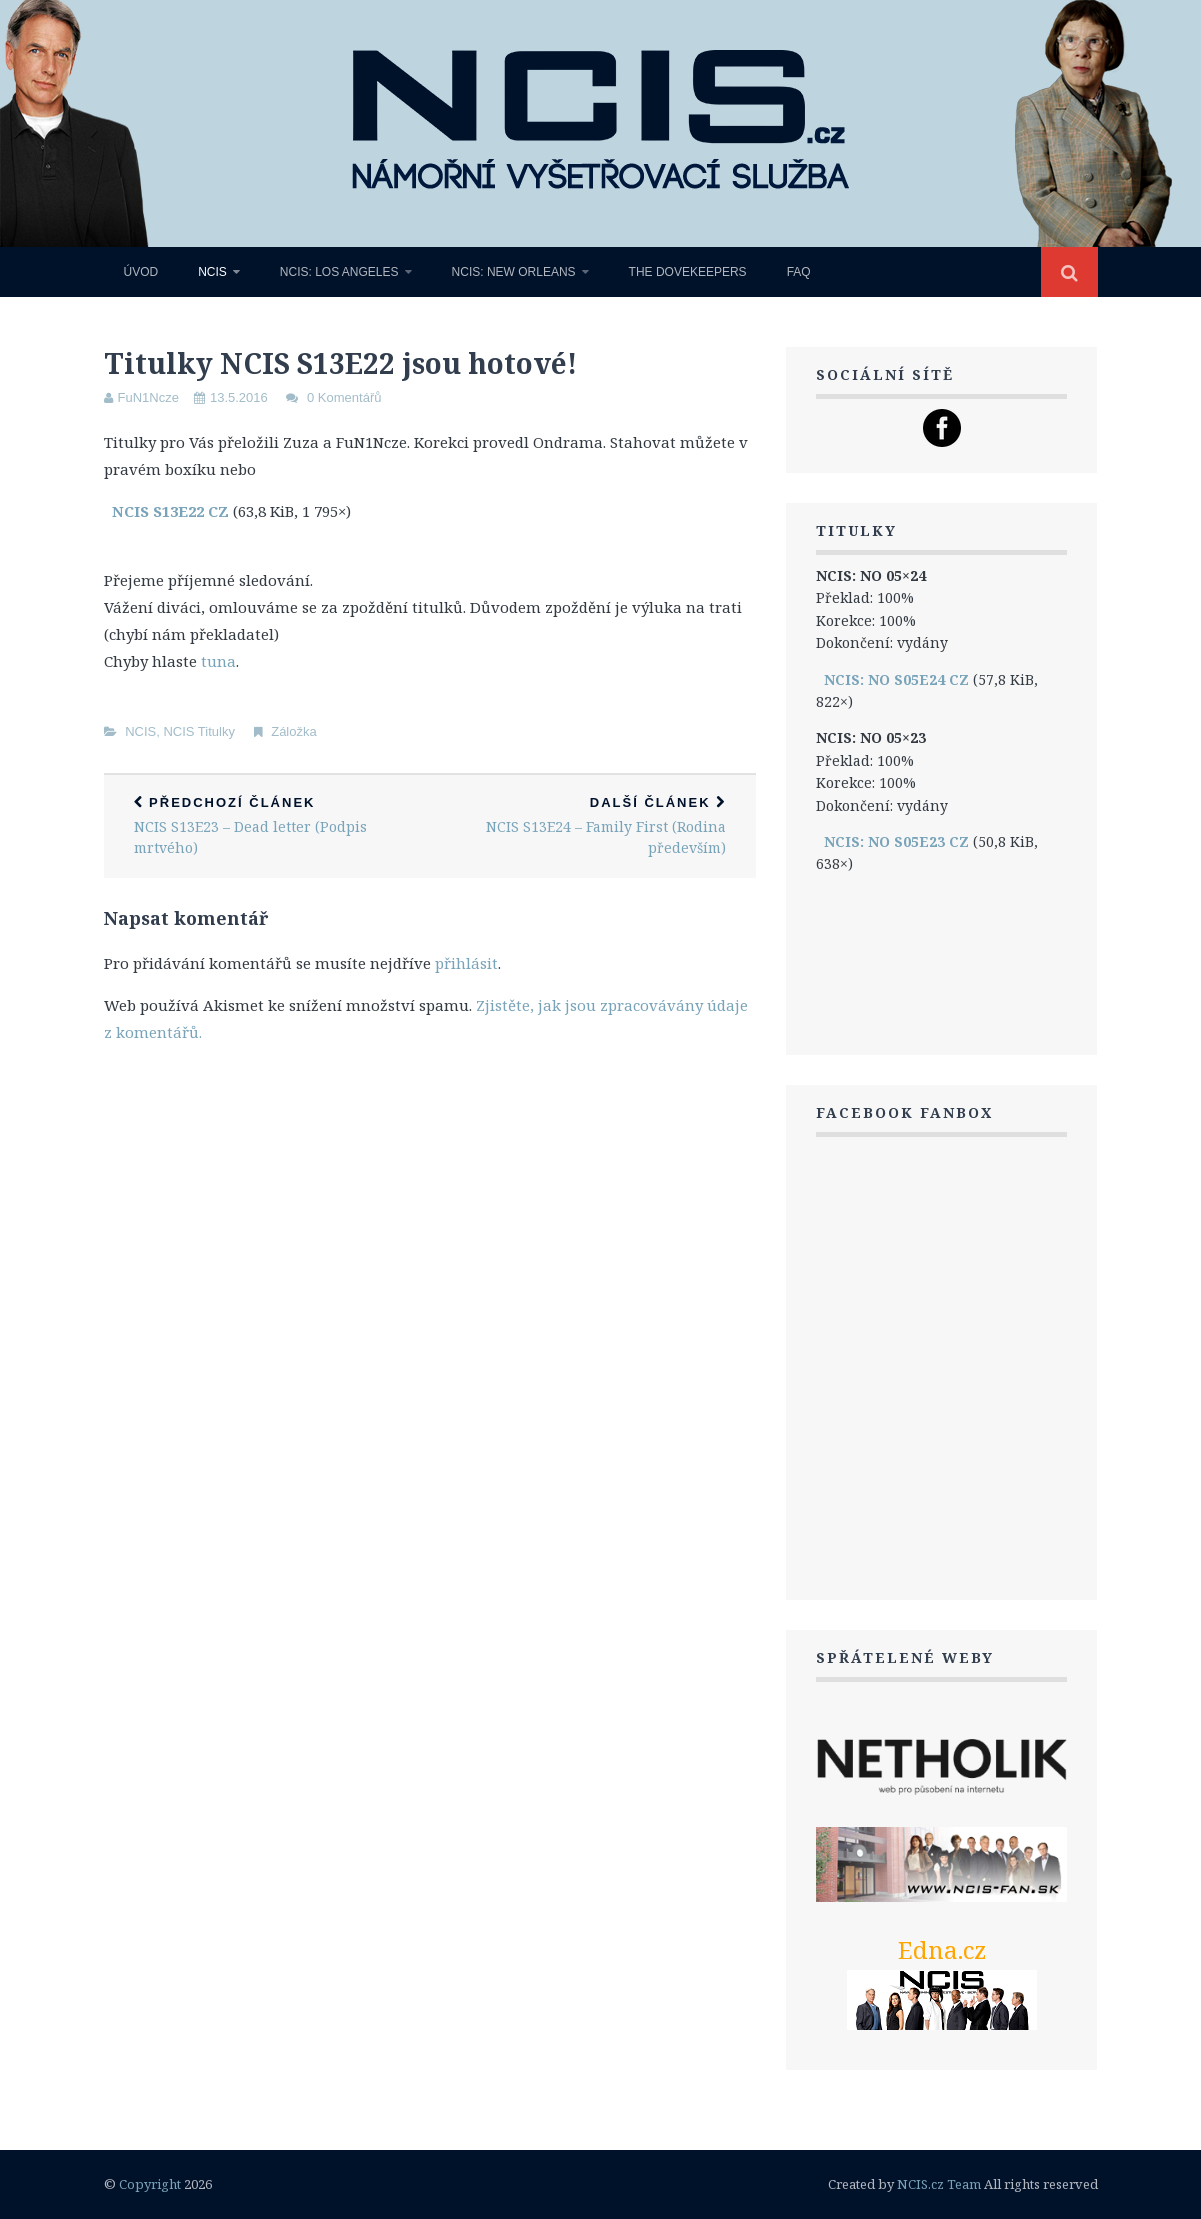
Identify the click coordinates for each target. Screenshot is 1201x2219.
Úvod (141, 272)
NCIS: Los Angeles (339, 272)
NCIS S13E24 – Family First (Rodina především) (593, 826)
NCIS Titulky (199, 731)
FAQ (799, 272)
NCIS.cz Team (939, 2184)
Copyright (150, 2184)
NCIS (212, 272)
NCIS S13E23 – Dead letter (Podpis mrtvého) (267, 826)
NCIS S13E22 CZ (170, 511)
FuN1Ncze (148, 397)
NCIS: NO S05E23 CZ (896, 841)
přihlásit (466, 963)
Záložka (294, 731)
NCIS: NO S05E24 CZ (896, 679)
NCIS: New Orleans (514, 272)
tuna (218, 661)
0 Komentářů (344, 397)
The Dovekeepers (688, 272)
